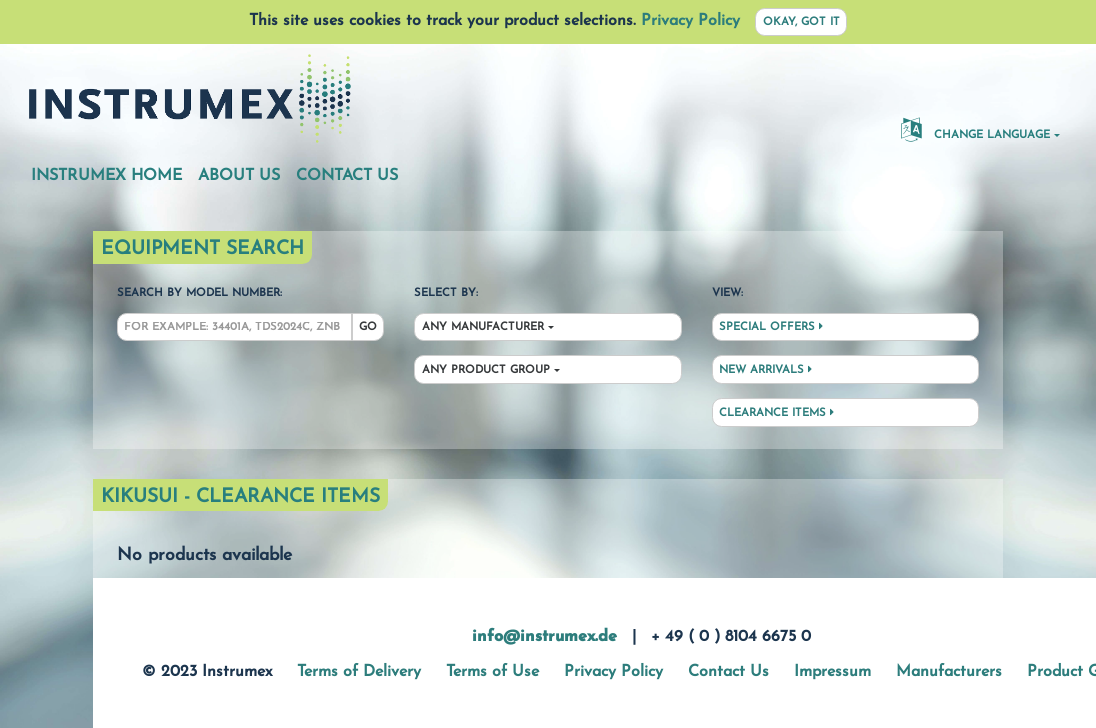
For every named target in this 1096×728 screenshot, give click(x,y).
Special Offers (771, 327)
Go (368, 327)
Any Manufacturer (483, 327)
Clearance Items (776, 413)
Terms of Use (492, 672)
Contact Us (347, 176)
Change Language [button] (975, 129)
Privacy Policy (690, 21)
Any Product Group (486, 370)
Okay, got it (801, 22)
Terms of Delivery (359, 672)
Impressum (832, 672)
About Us (239, 176)
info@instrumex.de (544, 637)
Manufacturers (949, 672)
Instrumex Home (106, 176)
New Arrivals (765, 370)
